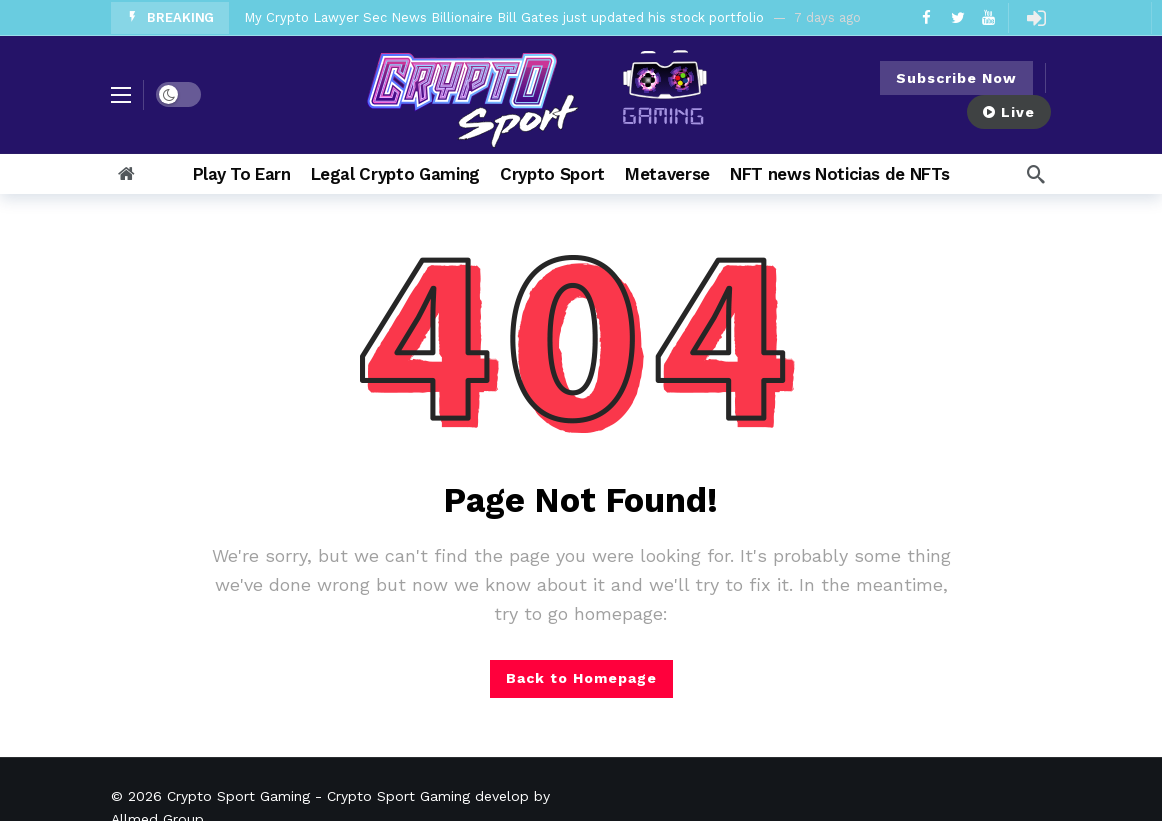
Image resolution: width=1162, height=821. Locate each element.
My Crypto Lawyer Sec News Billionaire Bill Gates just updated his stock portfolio (504, 17)
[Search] (1036, 174)
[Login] (1036, 18)
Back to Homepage (581, 678)
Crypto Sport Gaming (238, 796)
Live (1009, 112)
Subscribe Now (956, 78)
